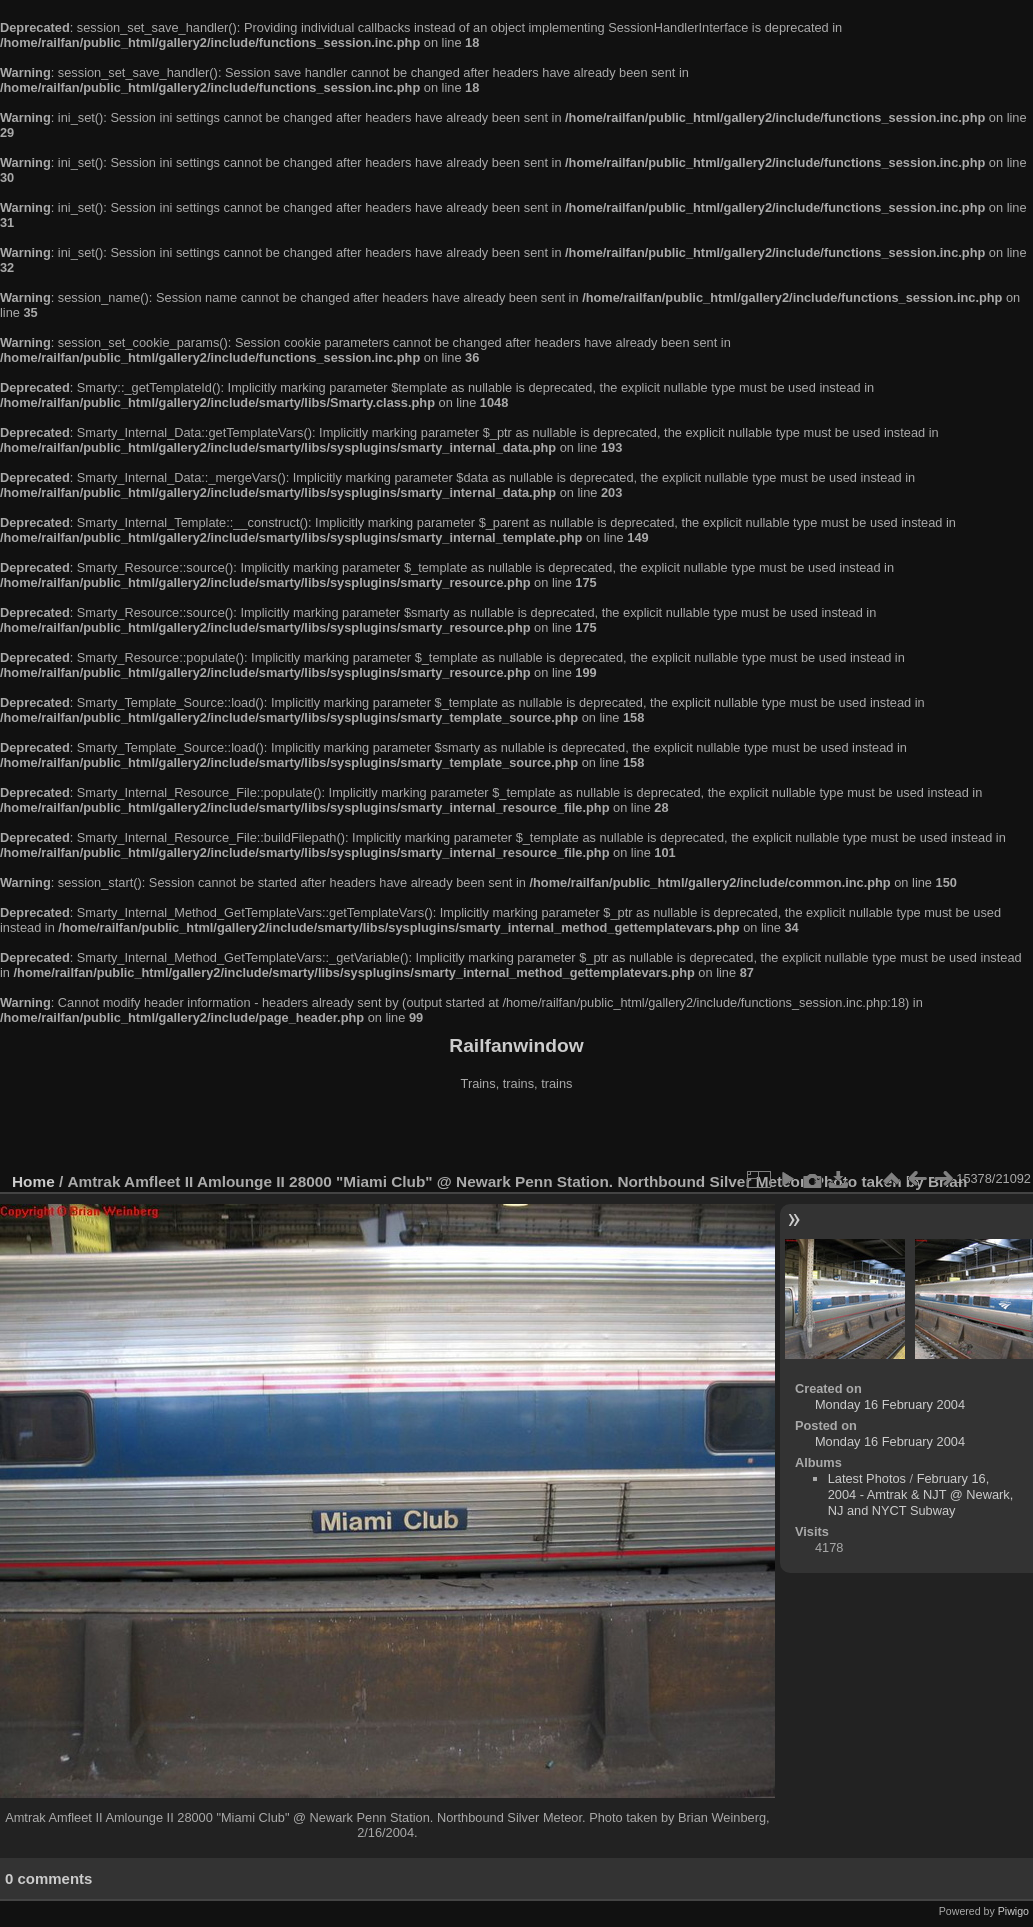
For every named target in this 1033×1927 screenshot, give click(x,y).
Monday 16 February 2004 (890, 1404)
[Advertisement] (517, 1134)
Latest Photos (867, 1478)
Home (33, 1181)
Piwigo (1013, 1911)
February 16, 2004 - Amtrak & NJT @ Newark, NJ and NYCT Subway (921, 1494)
